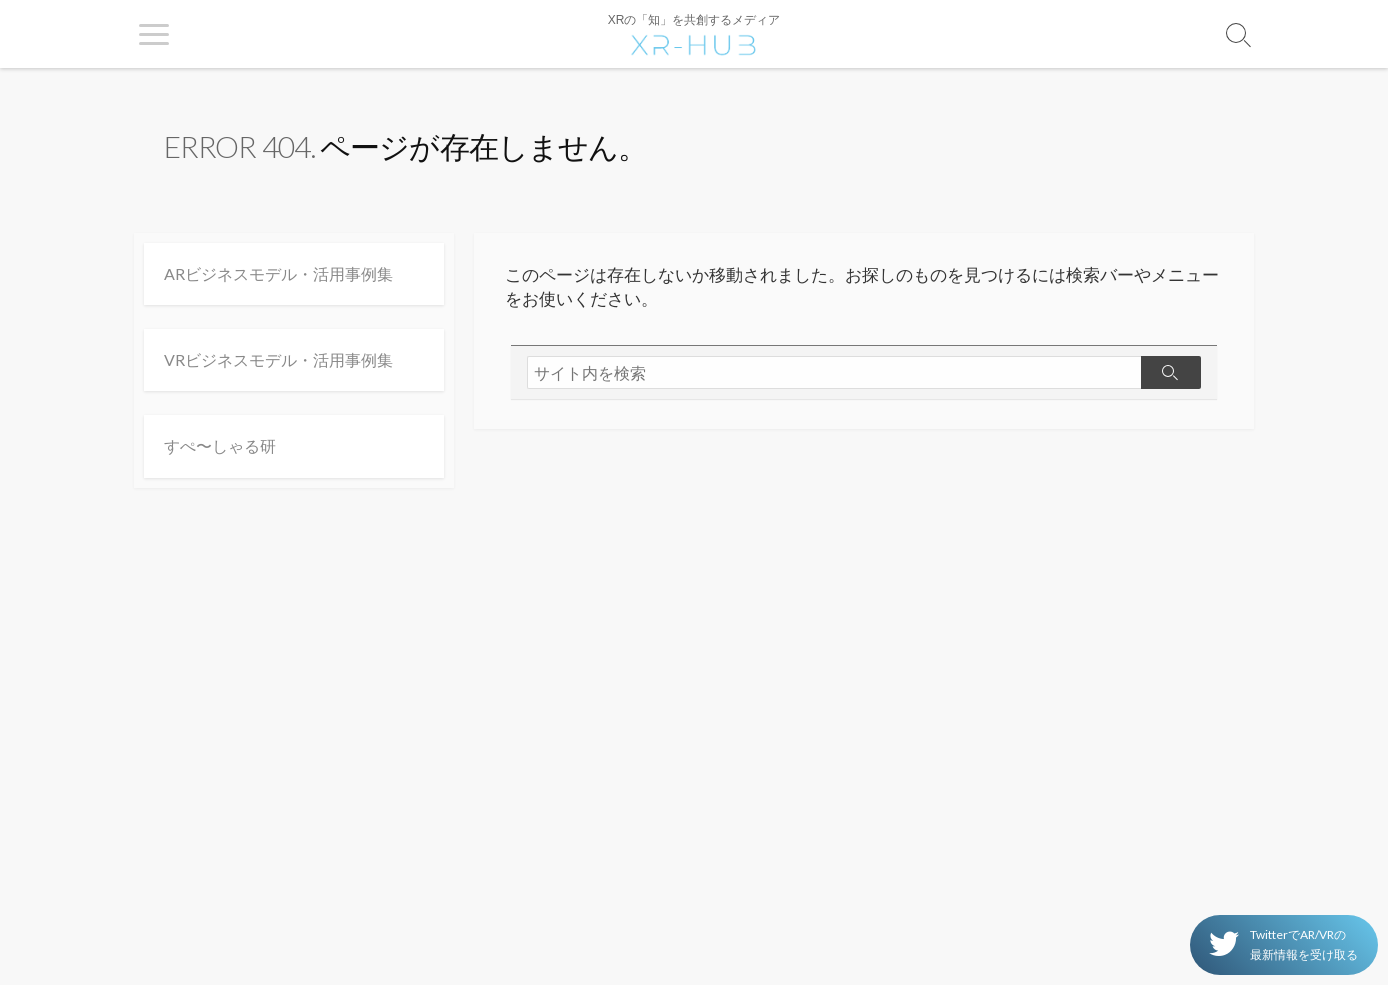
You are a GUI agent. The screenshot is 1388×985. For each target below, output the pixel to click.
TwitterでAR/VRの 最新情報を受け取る (1283, 944)
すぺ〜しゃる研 (220, 445)
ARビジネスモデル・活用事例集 (278, 273)
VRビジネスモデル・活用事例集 (278, 359)
